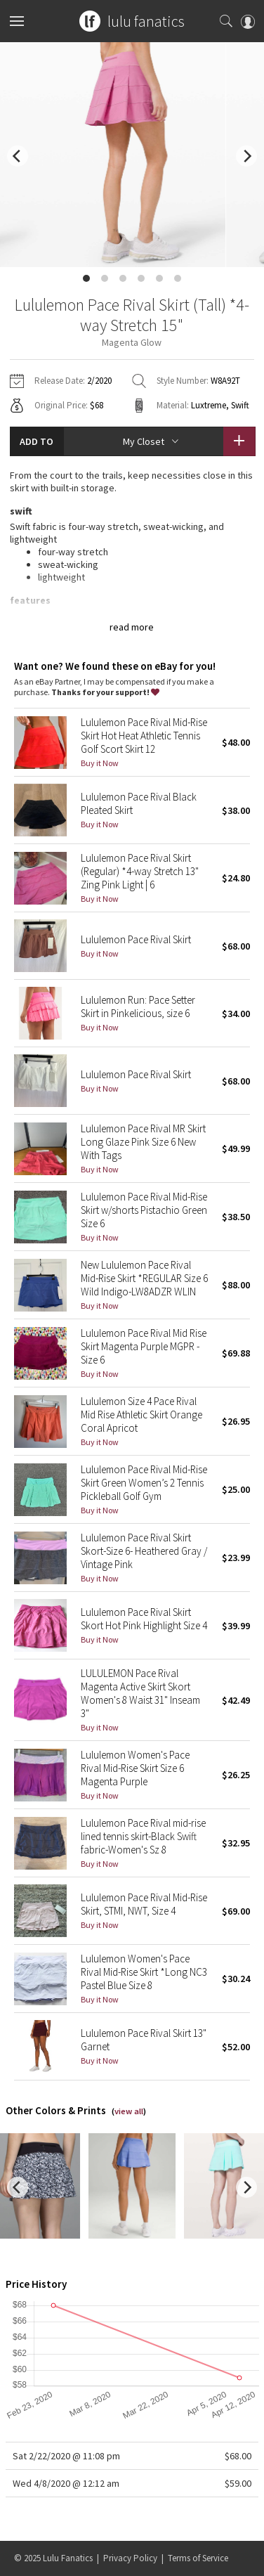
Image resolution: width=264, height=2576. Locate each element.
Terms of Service (198, 2558)
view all (128, 2111)
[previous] (17, 156)
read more (132, 627)
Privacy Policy (130, 2558)
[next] (246, 156)
